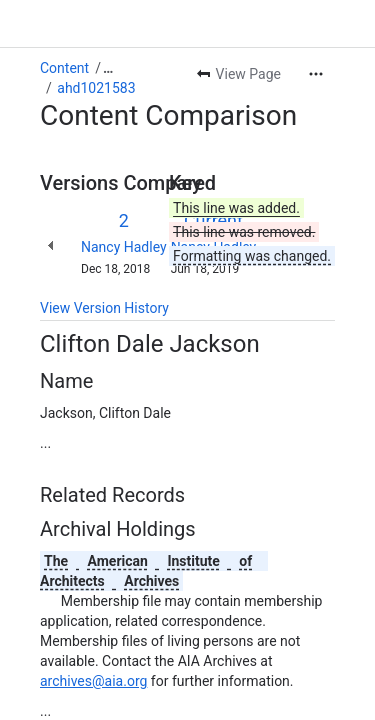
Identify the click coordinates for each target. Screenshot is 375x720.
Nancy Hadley (124, 247)
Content (64, 68)
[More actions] (316, 74)
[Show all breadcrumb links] (108, 68)
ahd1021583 (96, 88)
